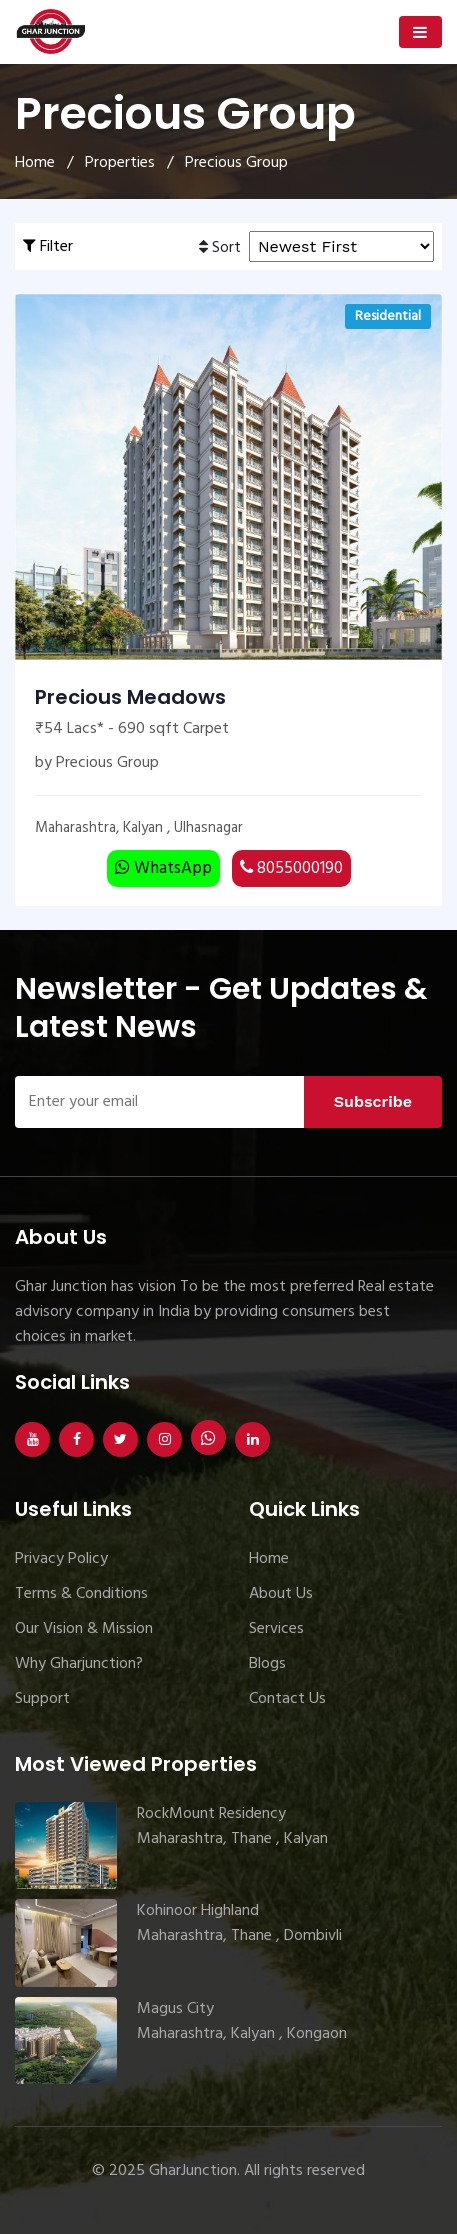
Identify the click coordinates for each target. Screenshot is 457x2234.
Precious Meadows (130, 697)
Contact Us (287, 1699)
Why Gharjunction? (79, 1664)
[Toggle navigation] (420, 32)
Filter (48, 247)
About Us (281, 1594)
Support (42, 1699)
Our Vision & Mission (84, 1629)
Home (35, 163)
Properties (120, 163)
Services (276, 1629)
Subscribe (373, 1101)
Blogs (267, 1664)
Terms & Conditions (81, 1594)
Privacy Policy (61, 1559)
